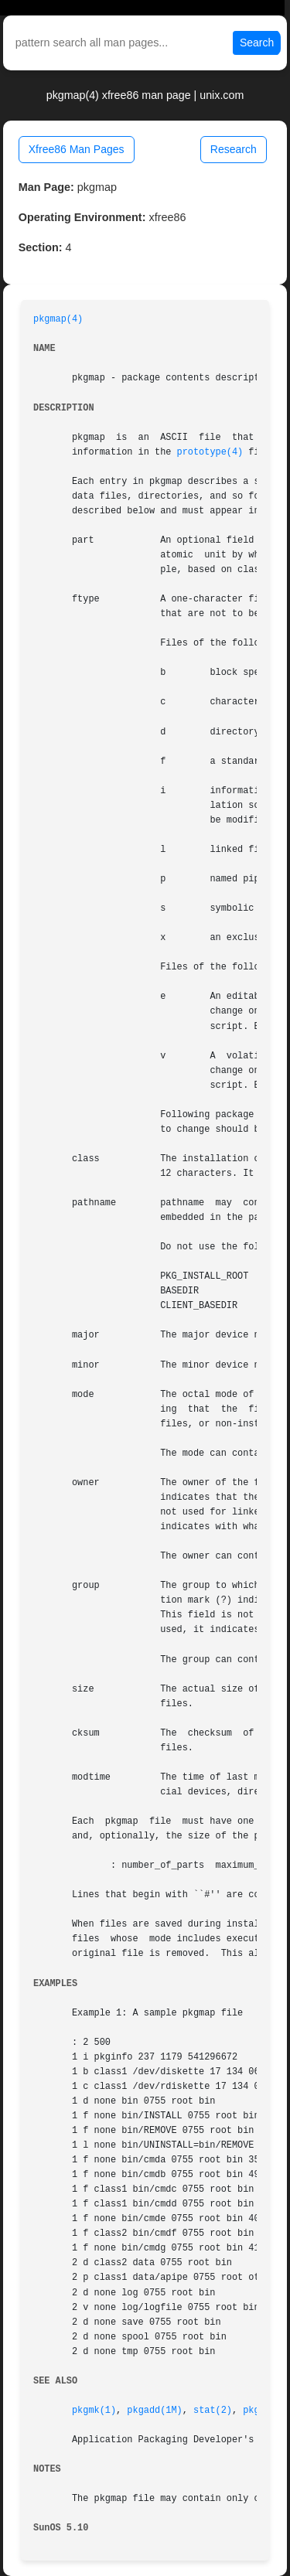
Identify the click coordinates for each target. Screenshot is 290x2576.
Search (257, 42)
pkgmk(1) (94, 2410)
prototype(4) (210, 452)
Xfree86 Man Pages (77, 149)
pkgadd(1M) (154, 2410)
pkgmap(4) (58, 319)
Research (233, 149)
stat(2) (212, 2410)
